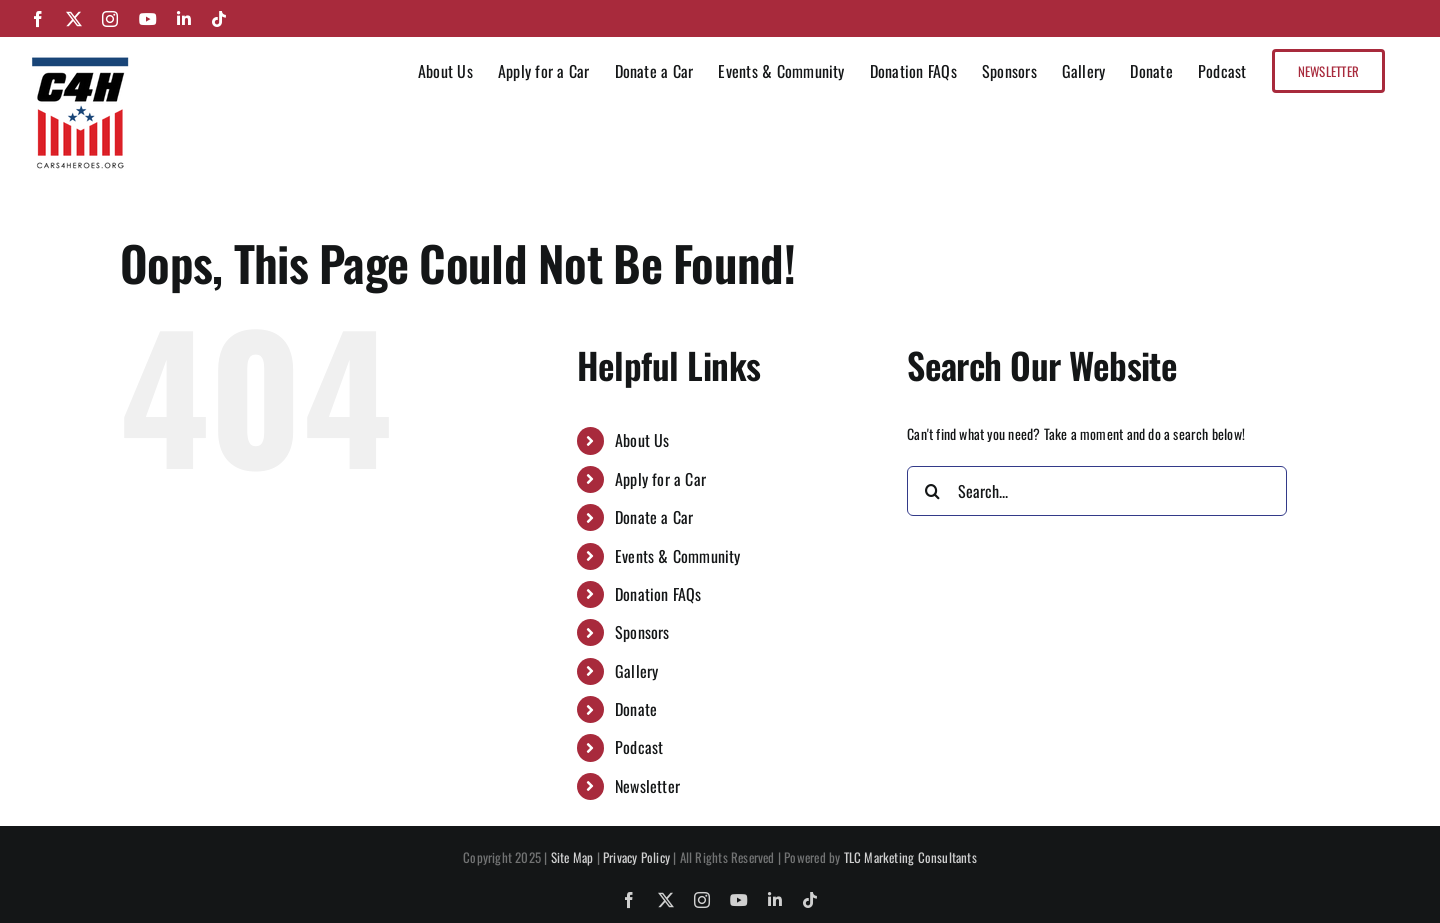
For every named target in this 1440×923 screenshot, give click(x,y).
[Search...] (1097, 491)
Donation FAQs (658, 594)
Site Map (572, 857)
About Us (642, 440)
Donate (636, 709)
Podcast (639, 747)
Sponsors (642, 632)
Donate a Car (654, 517)
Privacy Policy (636, 857)
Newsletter (647, 786)
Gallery (636, 671)
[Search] (932, 491)
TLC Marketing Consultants (910, 857)
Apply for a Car (660, 479)
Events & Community (678, 556)
